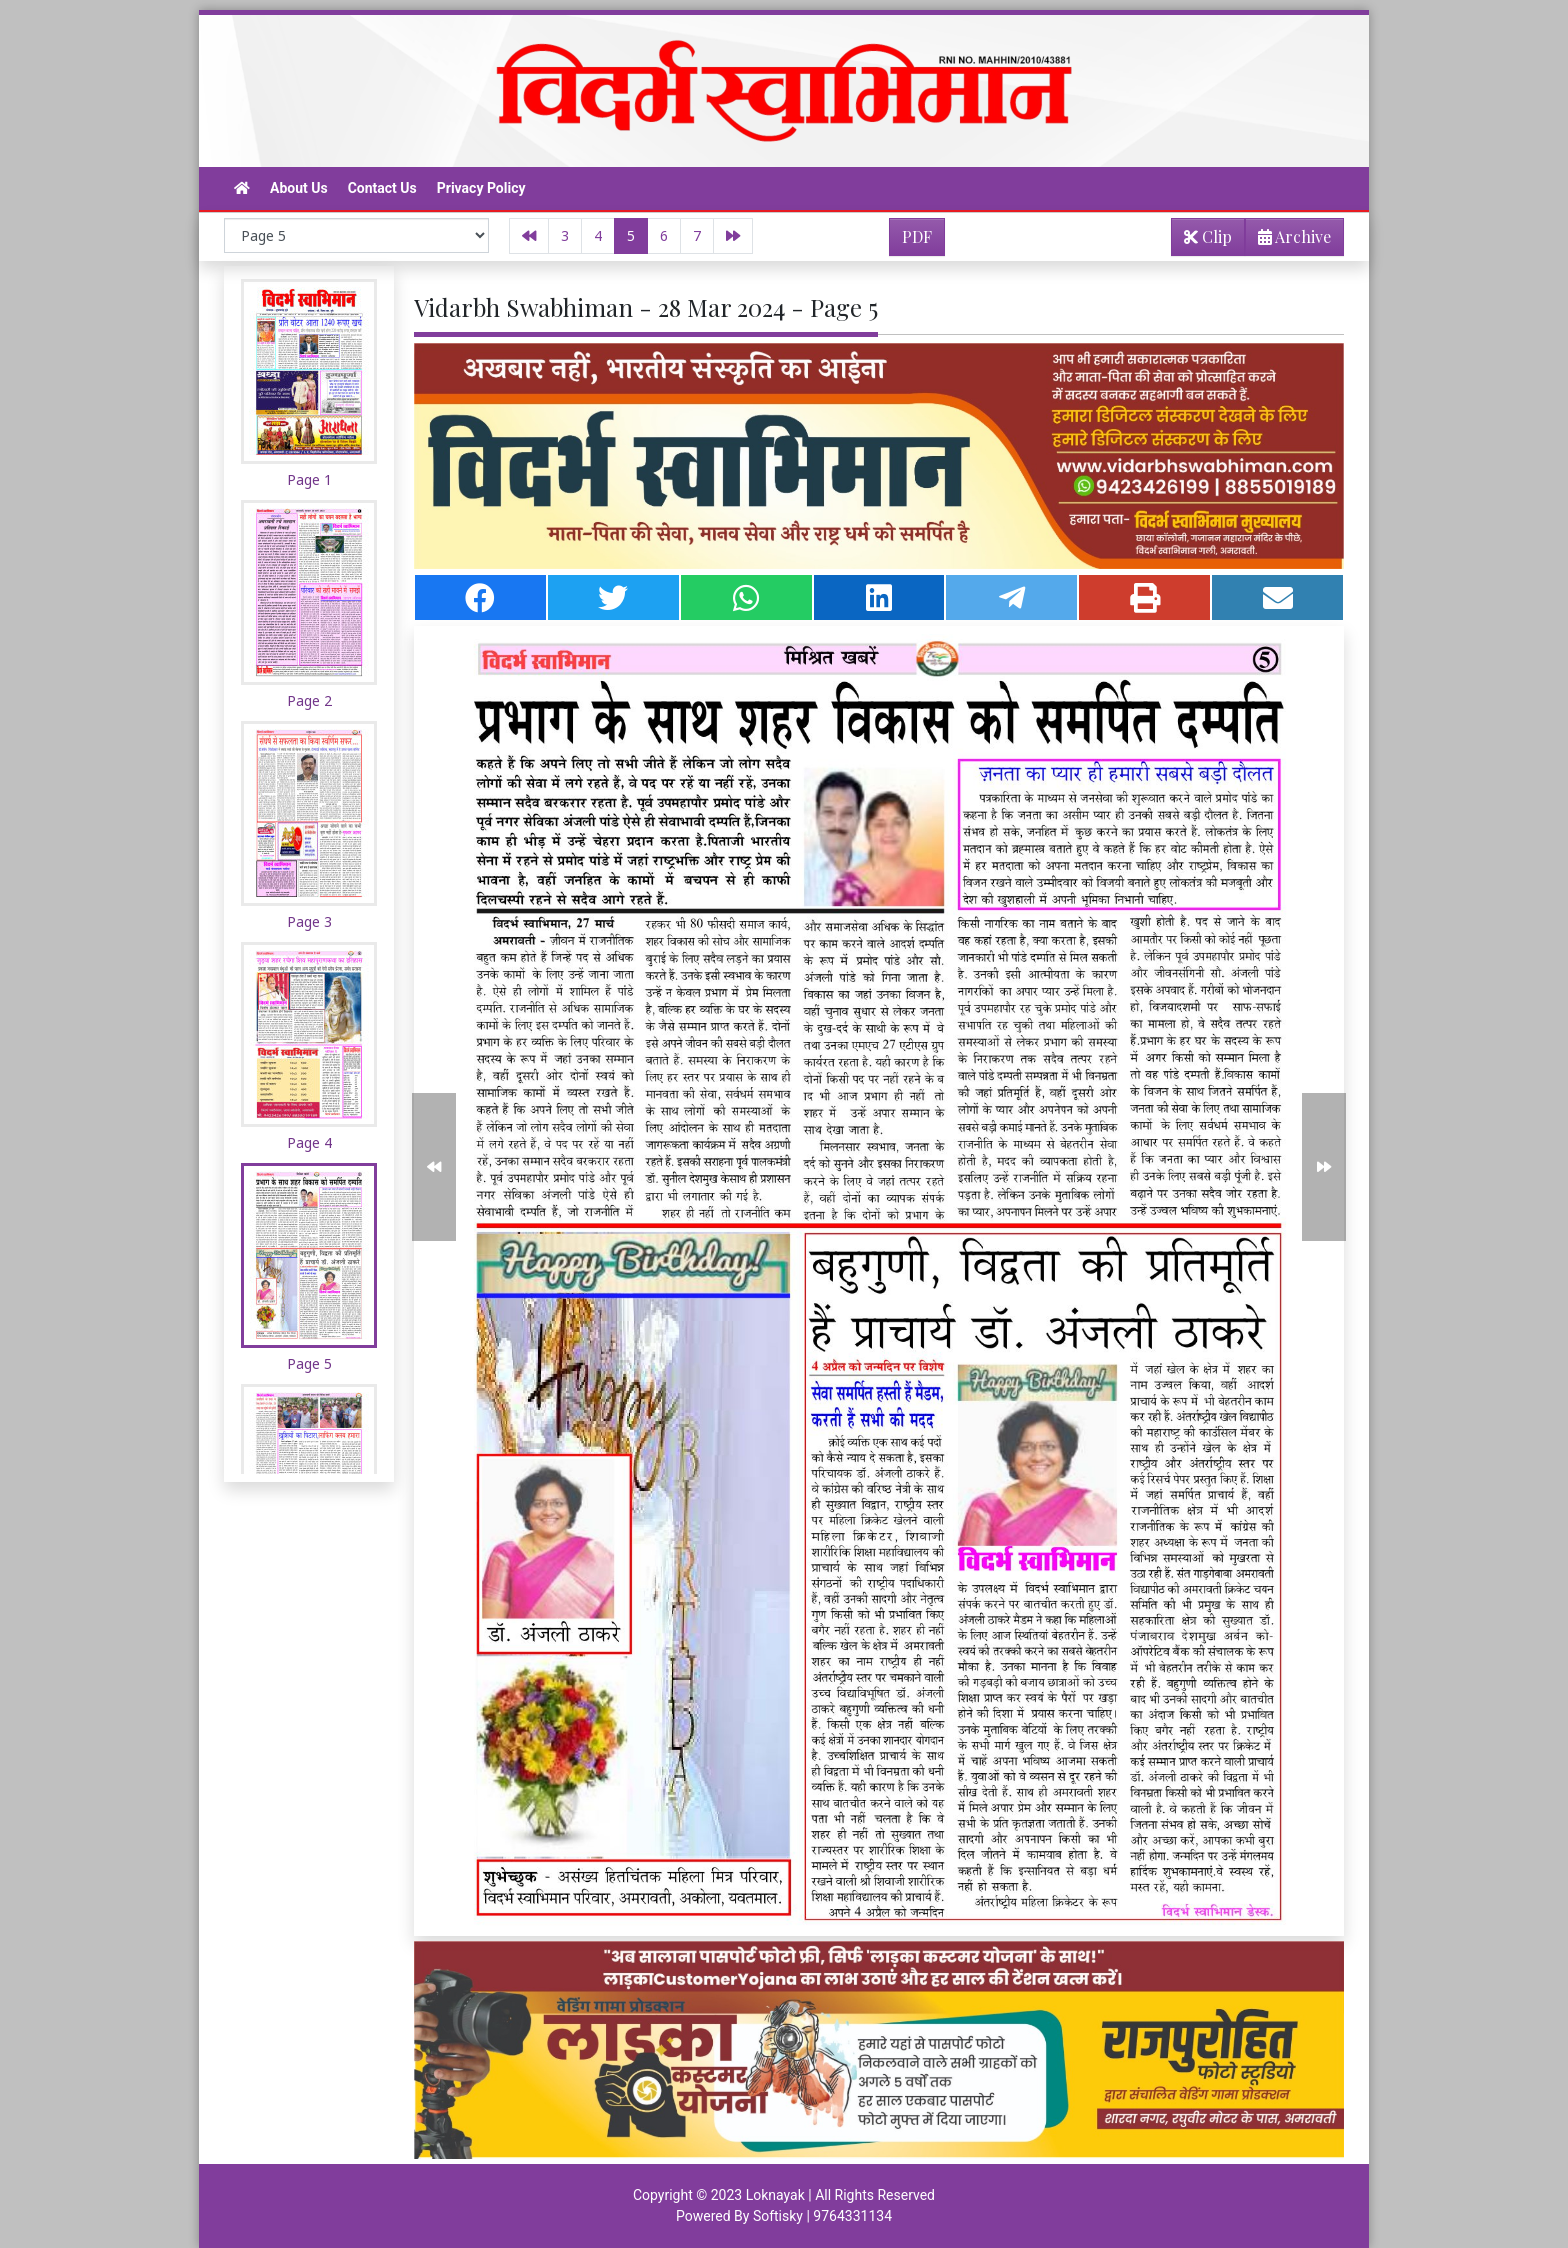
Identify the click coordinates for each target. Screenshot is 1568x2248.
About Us (299, 188)
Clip (1208, 236)
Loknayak (775, 2195)
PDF (917, 236)
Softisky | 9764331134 (822, 2216)
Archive (1288, 240)
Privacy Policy (481, 188)
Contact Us (382, 188)
